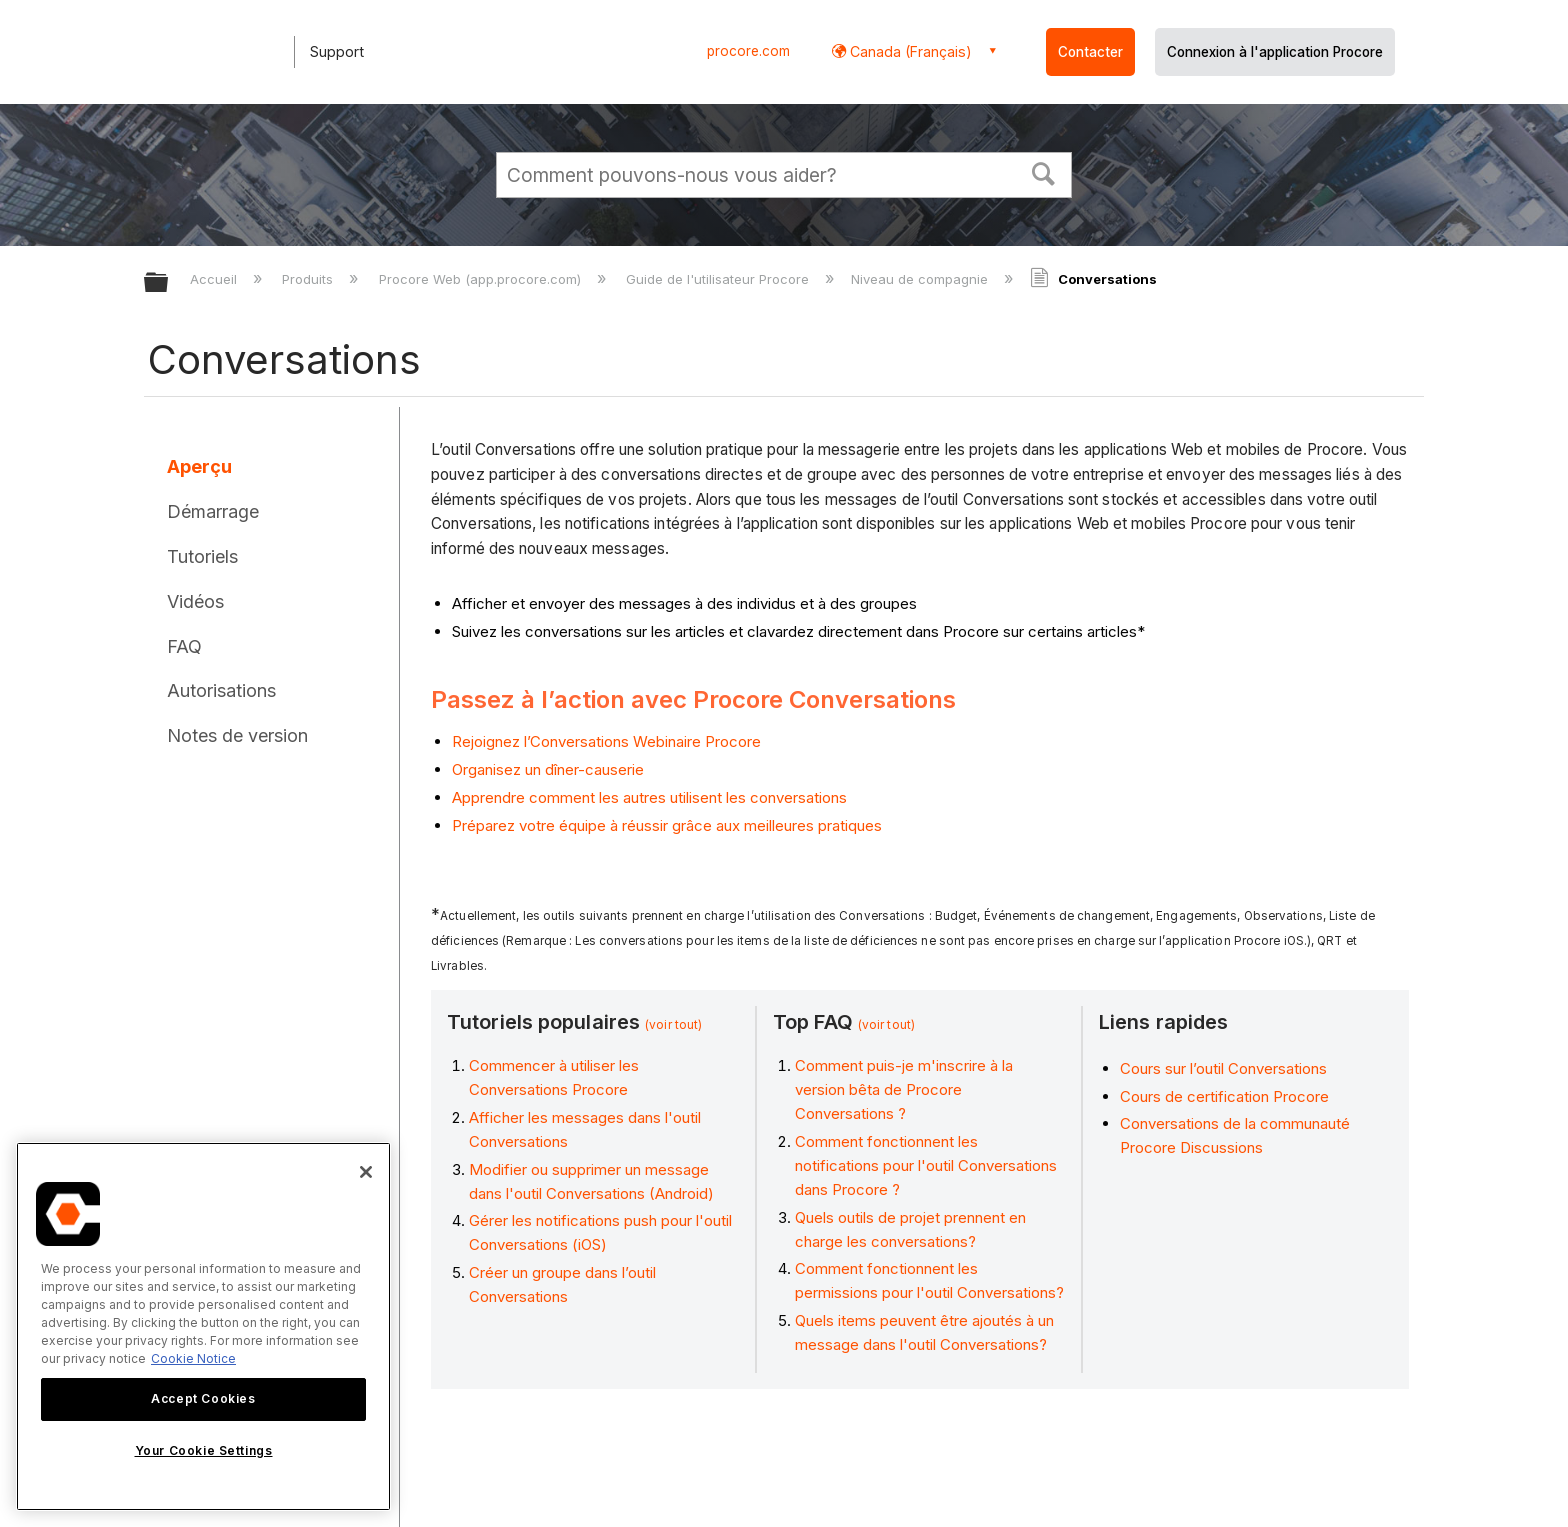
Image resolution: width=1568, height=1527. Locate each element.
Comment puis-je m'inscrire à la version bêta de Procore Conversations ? (904, 1089)
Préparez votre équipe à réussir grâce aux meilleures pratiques (667, 825)
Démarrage (213, 511)
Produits (309, 279)
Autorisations (221, 690)
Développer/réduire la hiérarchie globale (169, 283)
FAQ (184, 646)
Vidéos (195, 601)
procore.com (748, 51)
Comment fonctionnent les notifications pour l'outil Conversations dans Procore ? (926, 1165)
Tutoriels (202, 556)
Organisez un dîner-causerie (548, 769)
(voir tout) (673, 1024)
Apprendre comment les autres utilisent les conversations (649, 797)
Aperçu (199, 466)
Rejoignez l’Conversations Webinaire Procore (606, 741)
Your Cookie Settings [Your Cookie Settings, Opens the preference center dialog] (204, 1450)
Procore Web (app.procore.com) (482, 279)
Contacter (1090, 52)
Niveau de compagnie (921, 279)
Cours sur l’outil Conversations (1223, 1068)
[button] (1044, 172)
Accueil (215, 279)
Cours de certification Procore (1224, 1096)
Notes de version (237, 735)
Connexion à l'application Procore (1275, 52)
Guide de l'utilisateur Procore (719, 279)
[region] (203, 1326)
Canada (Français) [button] (909, 51)
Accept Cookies (203, 1398)
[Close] (366, 1172)
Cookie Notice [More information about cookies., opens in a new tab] (193, 1358)
